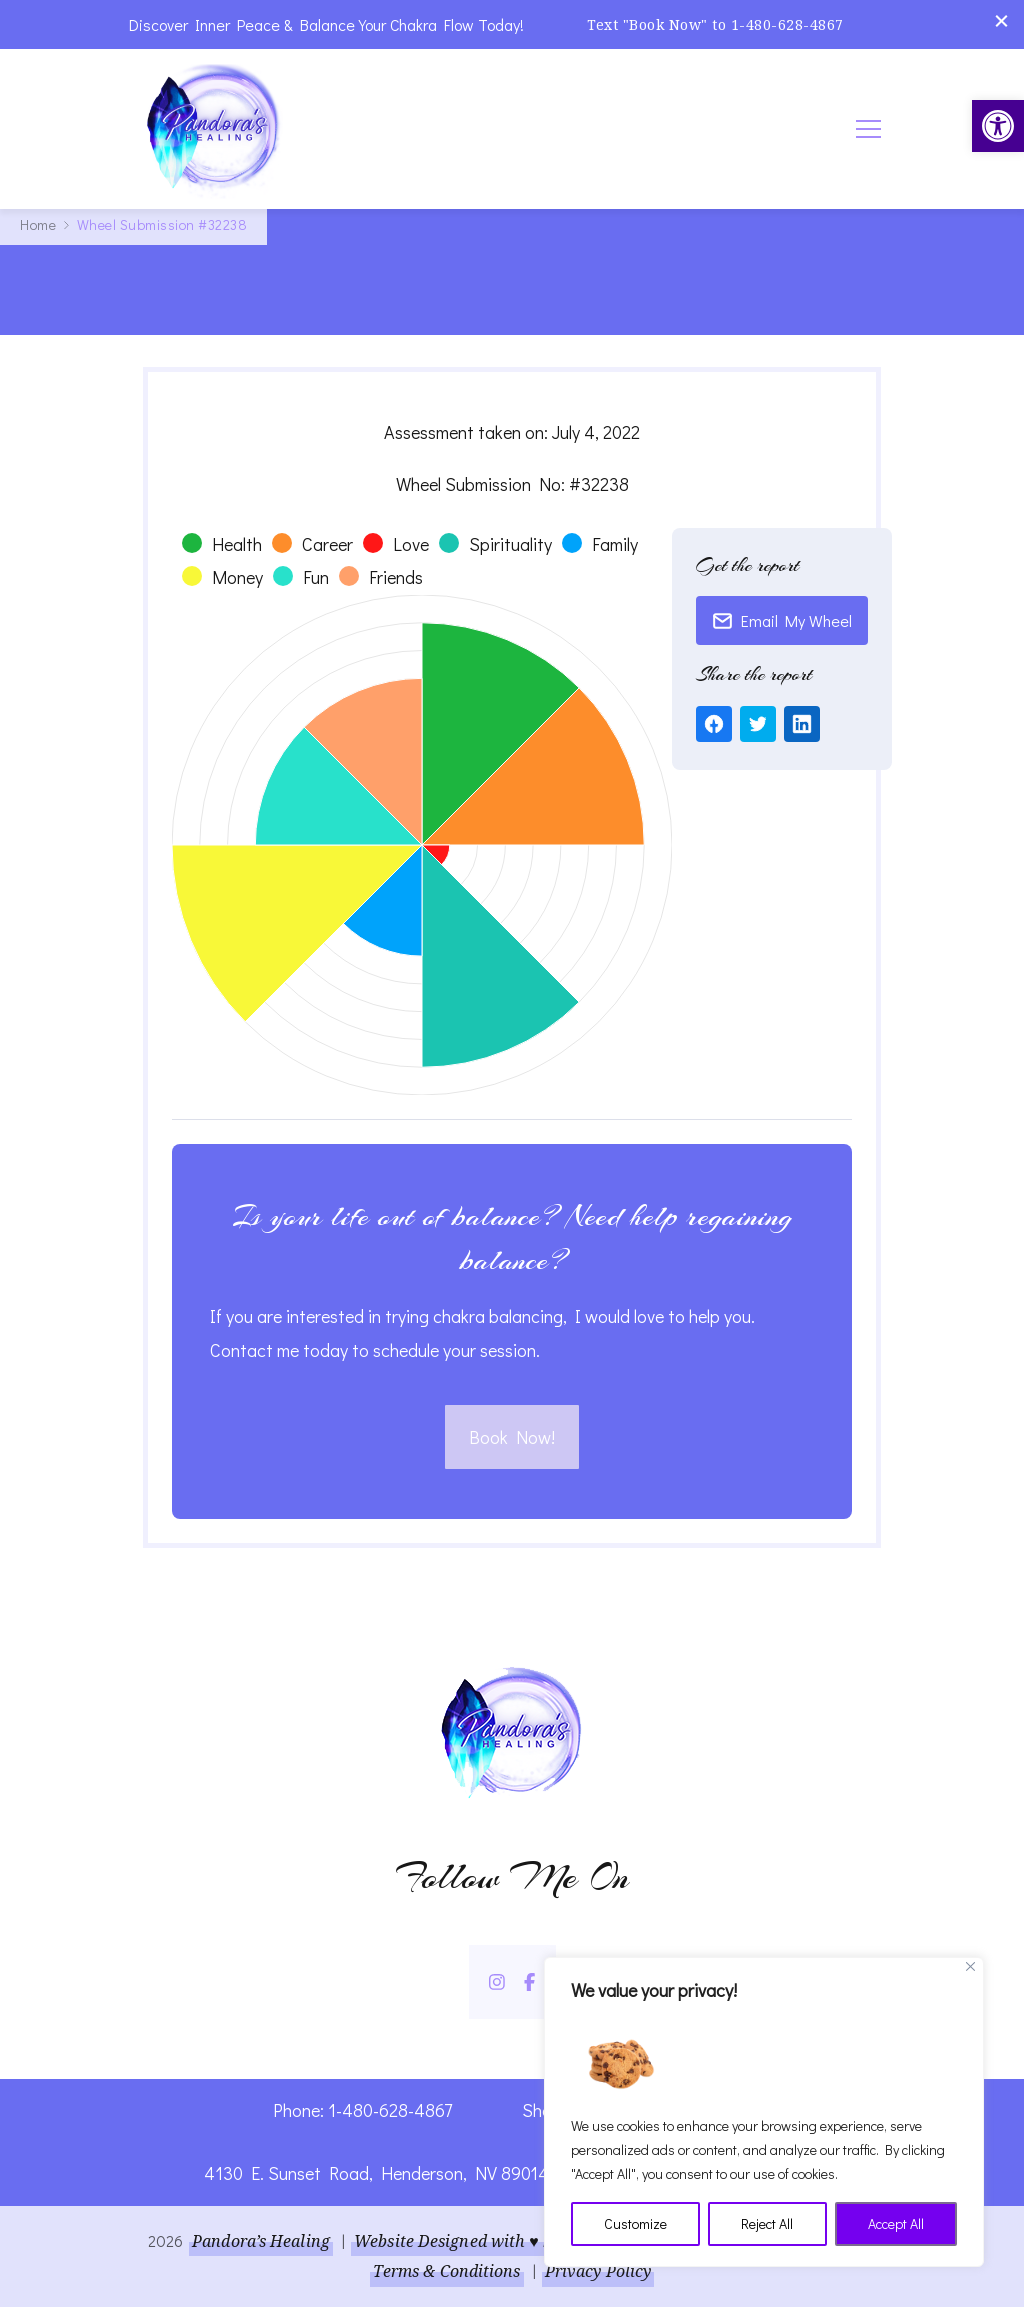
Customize (635, 2223)
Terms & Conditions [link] (447, 2271)
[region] (764, 2112)
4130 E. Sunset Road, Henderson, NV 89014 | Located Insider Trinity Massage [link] (512, 2173)
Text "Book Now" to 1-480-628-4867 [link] (715, 24)
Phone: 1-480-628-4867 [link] (362, 2110)
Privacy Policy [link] (598, 2271)
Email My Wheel (782, 620)
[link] (998, 126)
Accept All (896, 2223)
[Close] (970, 1966)
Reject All (767, 2223)
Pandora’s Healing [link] (261, 2241)
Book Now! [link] (512, 1437)
